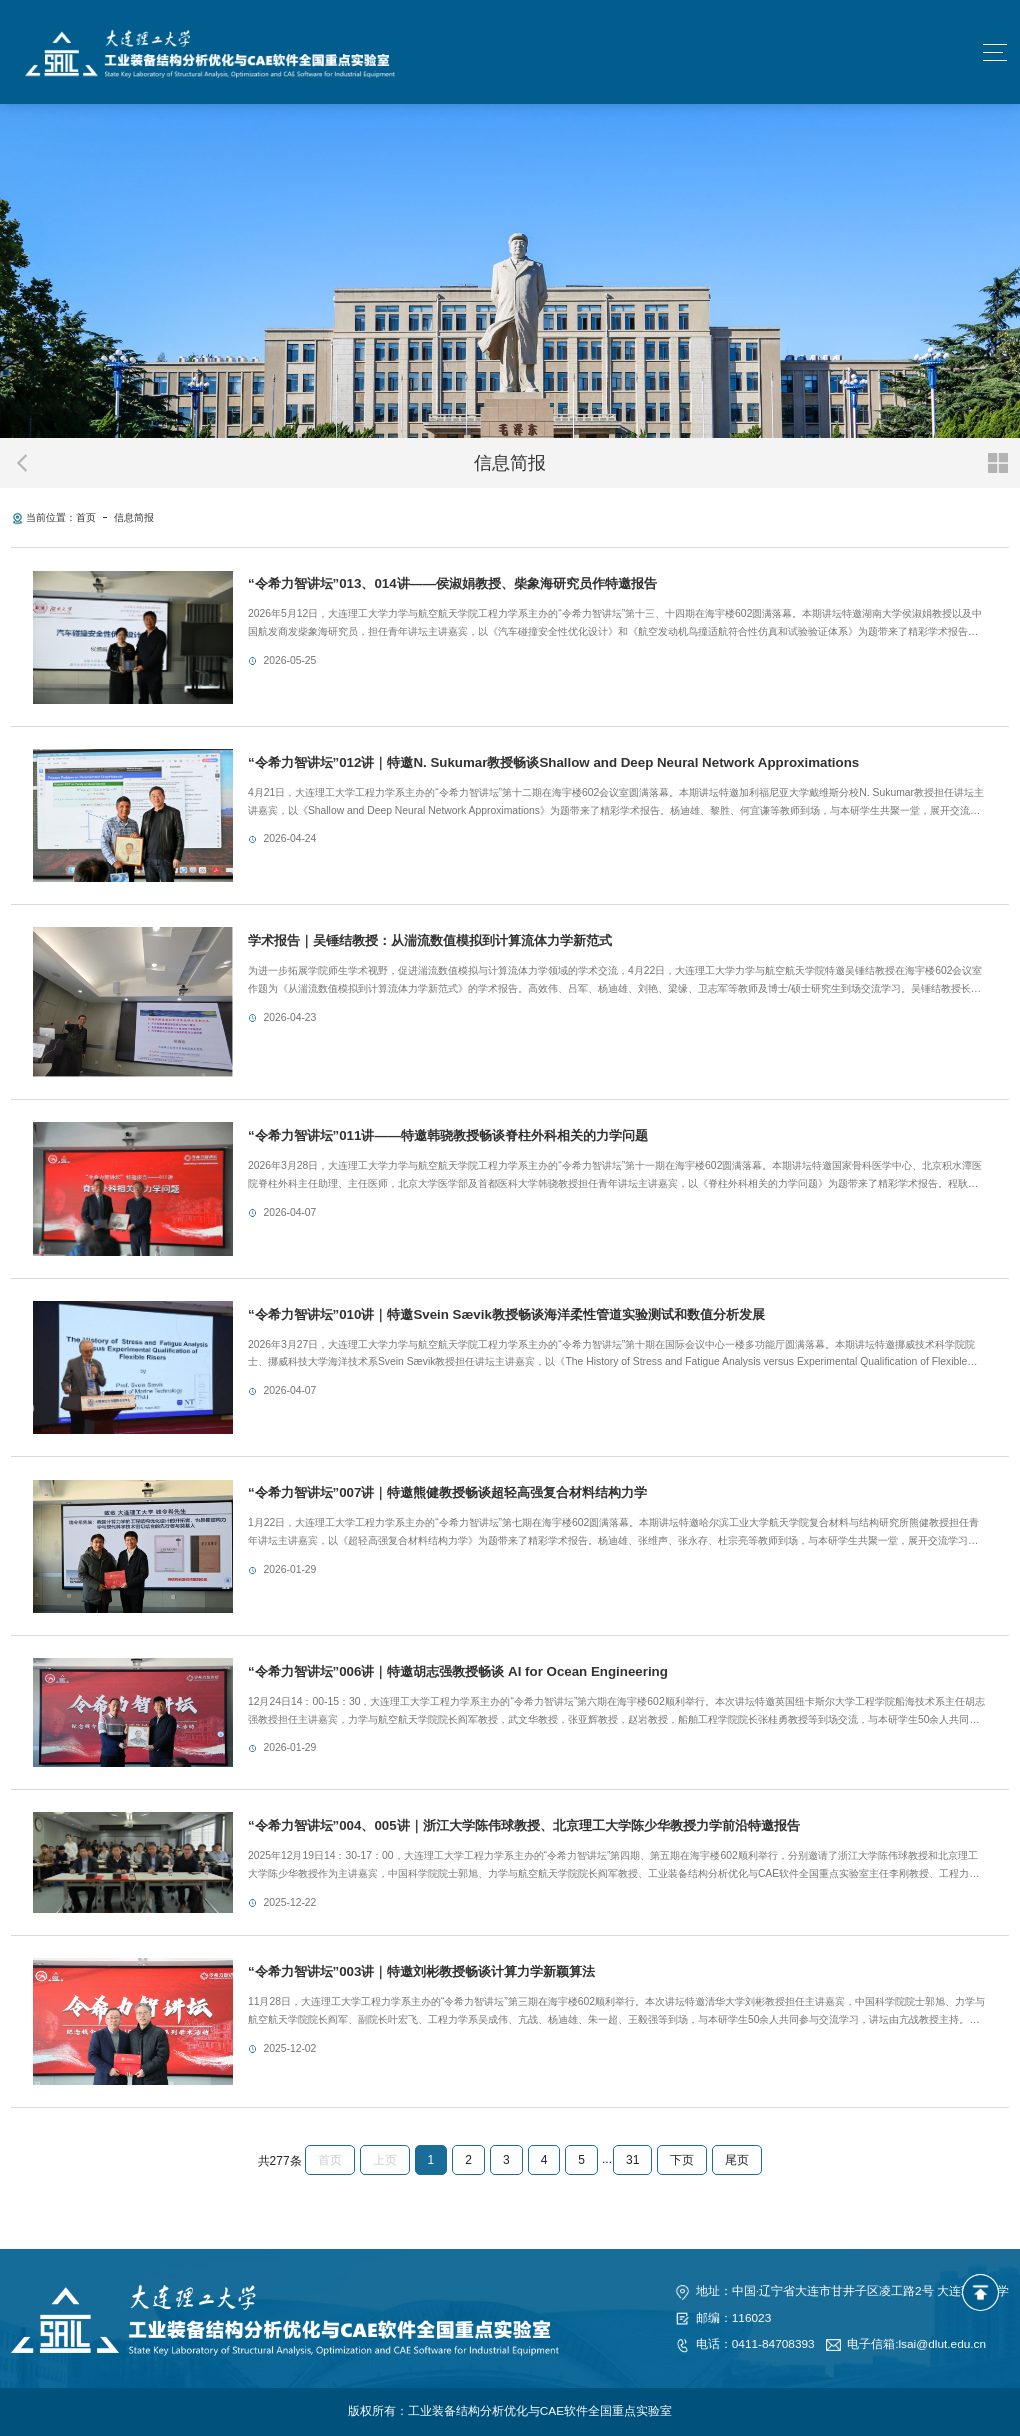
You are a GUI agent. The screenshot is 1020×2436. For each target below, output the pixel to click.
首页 (86, 517)
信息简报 (134, 517)
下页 (682, 2160)
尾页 (737, 2160)
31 (632, 2160)
